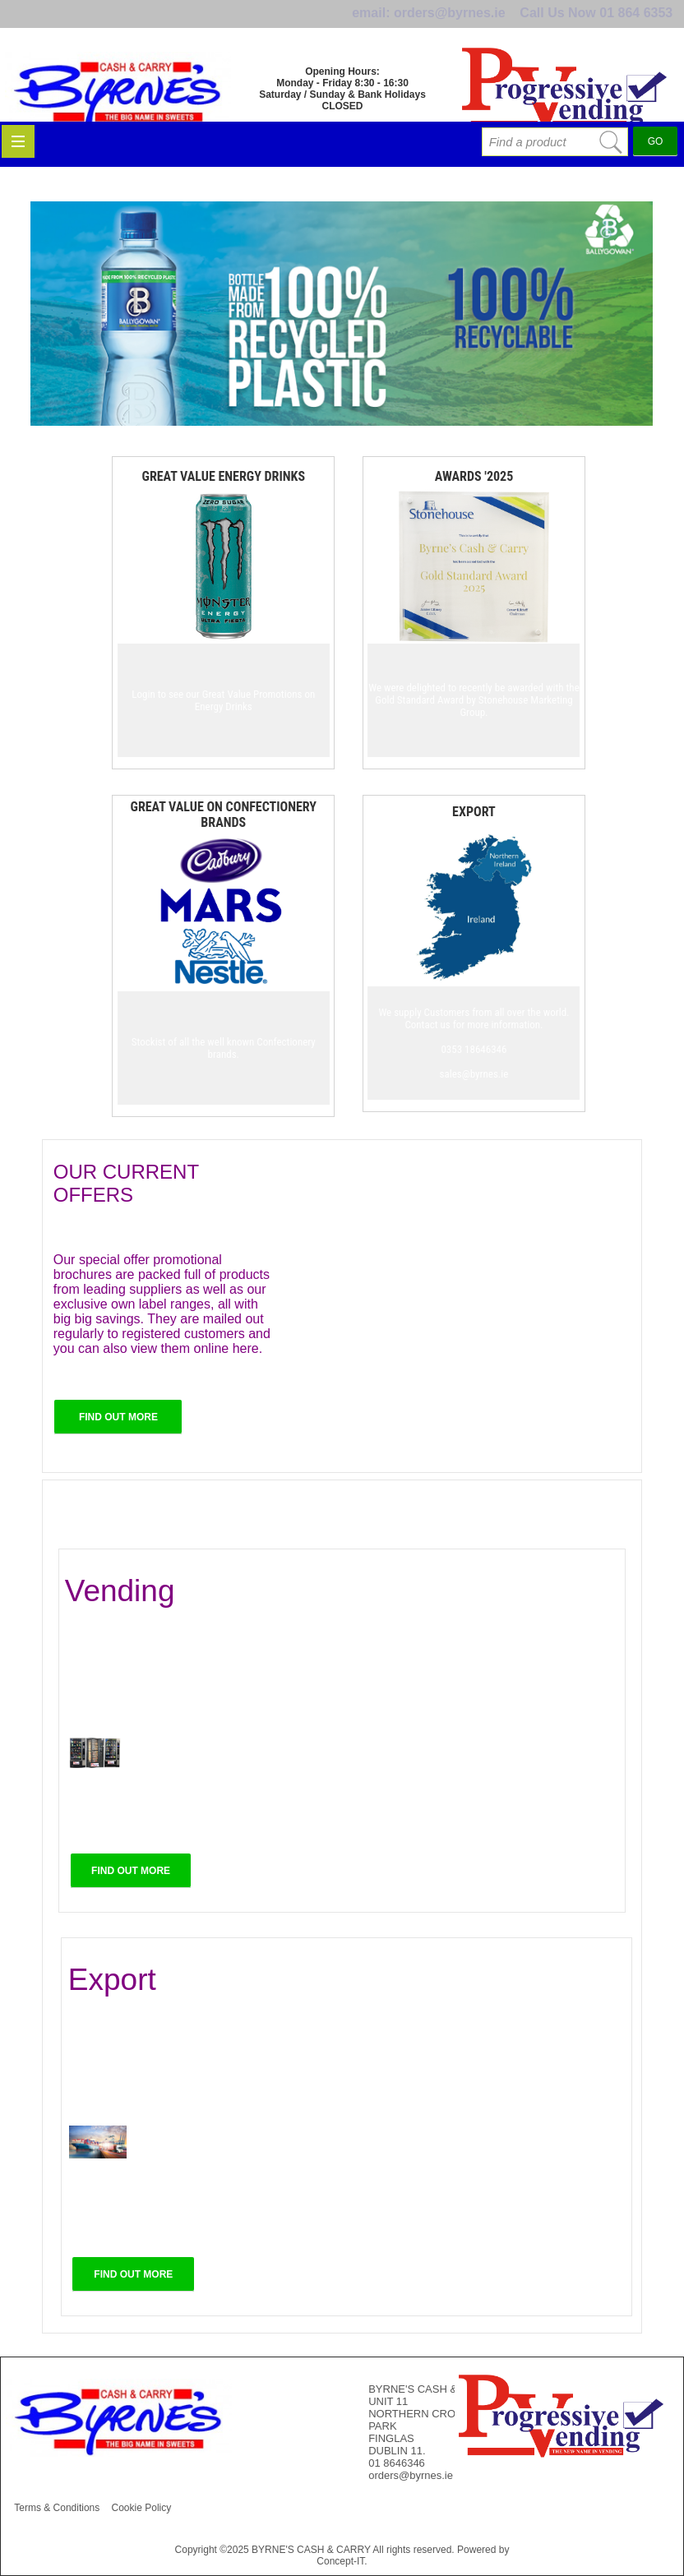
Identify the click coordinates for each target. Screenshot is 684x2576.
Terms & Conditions (56, 2508)
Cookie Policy (142, 2508)
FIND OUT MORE (118, 1417)
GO (655, 169)
